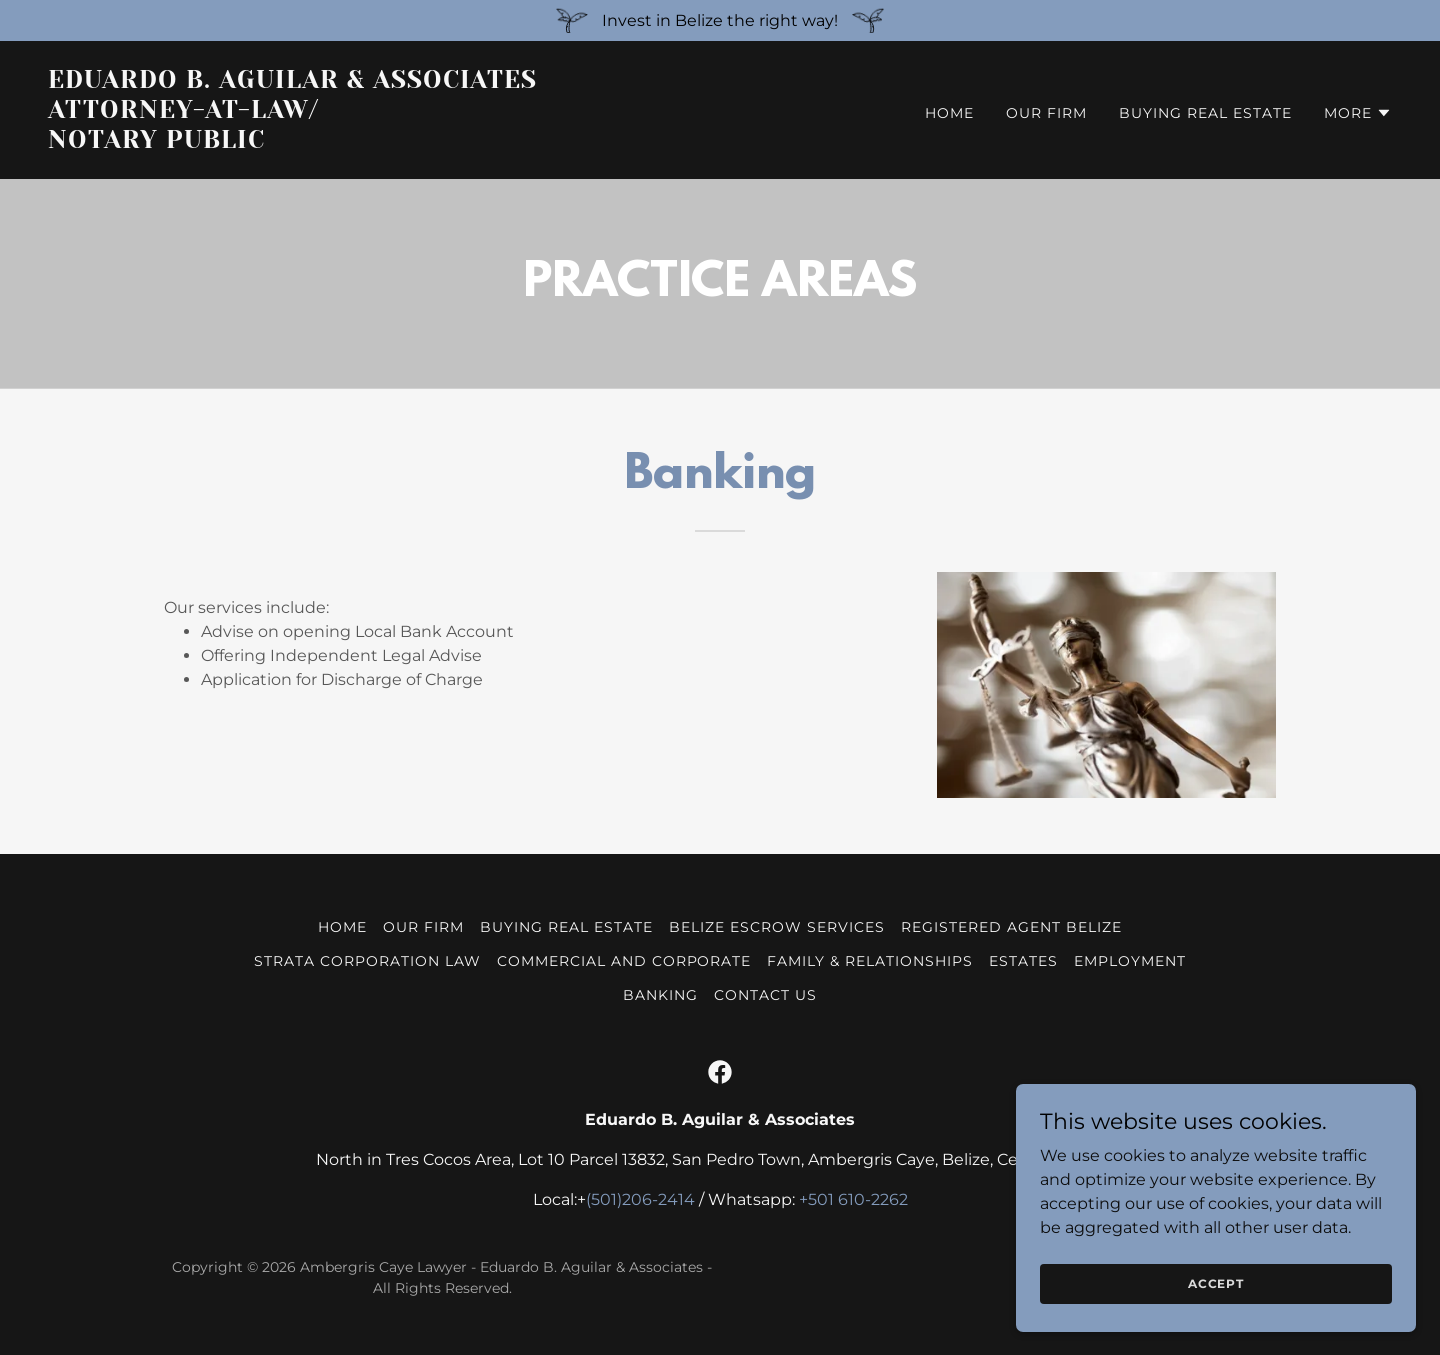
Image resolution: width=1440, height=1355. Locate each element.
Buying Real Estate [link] (1205, 113)
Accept (1216, 1283)
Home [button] (342, 927)
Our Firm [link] (1046, 113)
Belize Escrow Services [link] (777, 927)
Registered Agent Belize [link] (1011, 927)
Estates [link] (1023, 961)
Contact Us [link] (765, 995)
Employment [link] (1130, 961)
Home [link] (949, 113)
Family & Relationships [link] (870, 961)
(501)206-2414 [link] (640, 1199)
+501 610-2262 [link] (853, 1199)
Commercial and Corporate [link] (624, 961)
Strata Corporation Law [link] (367, 961)
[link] (376, 142)
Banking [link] (660, 995)
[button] (1358, 113)
